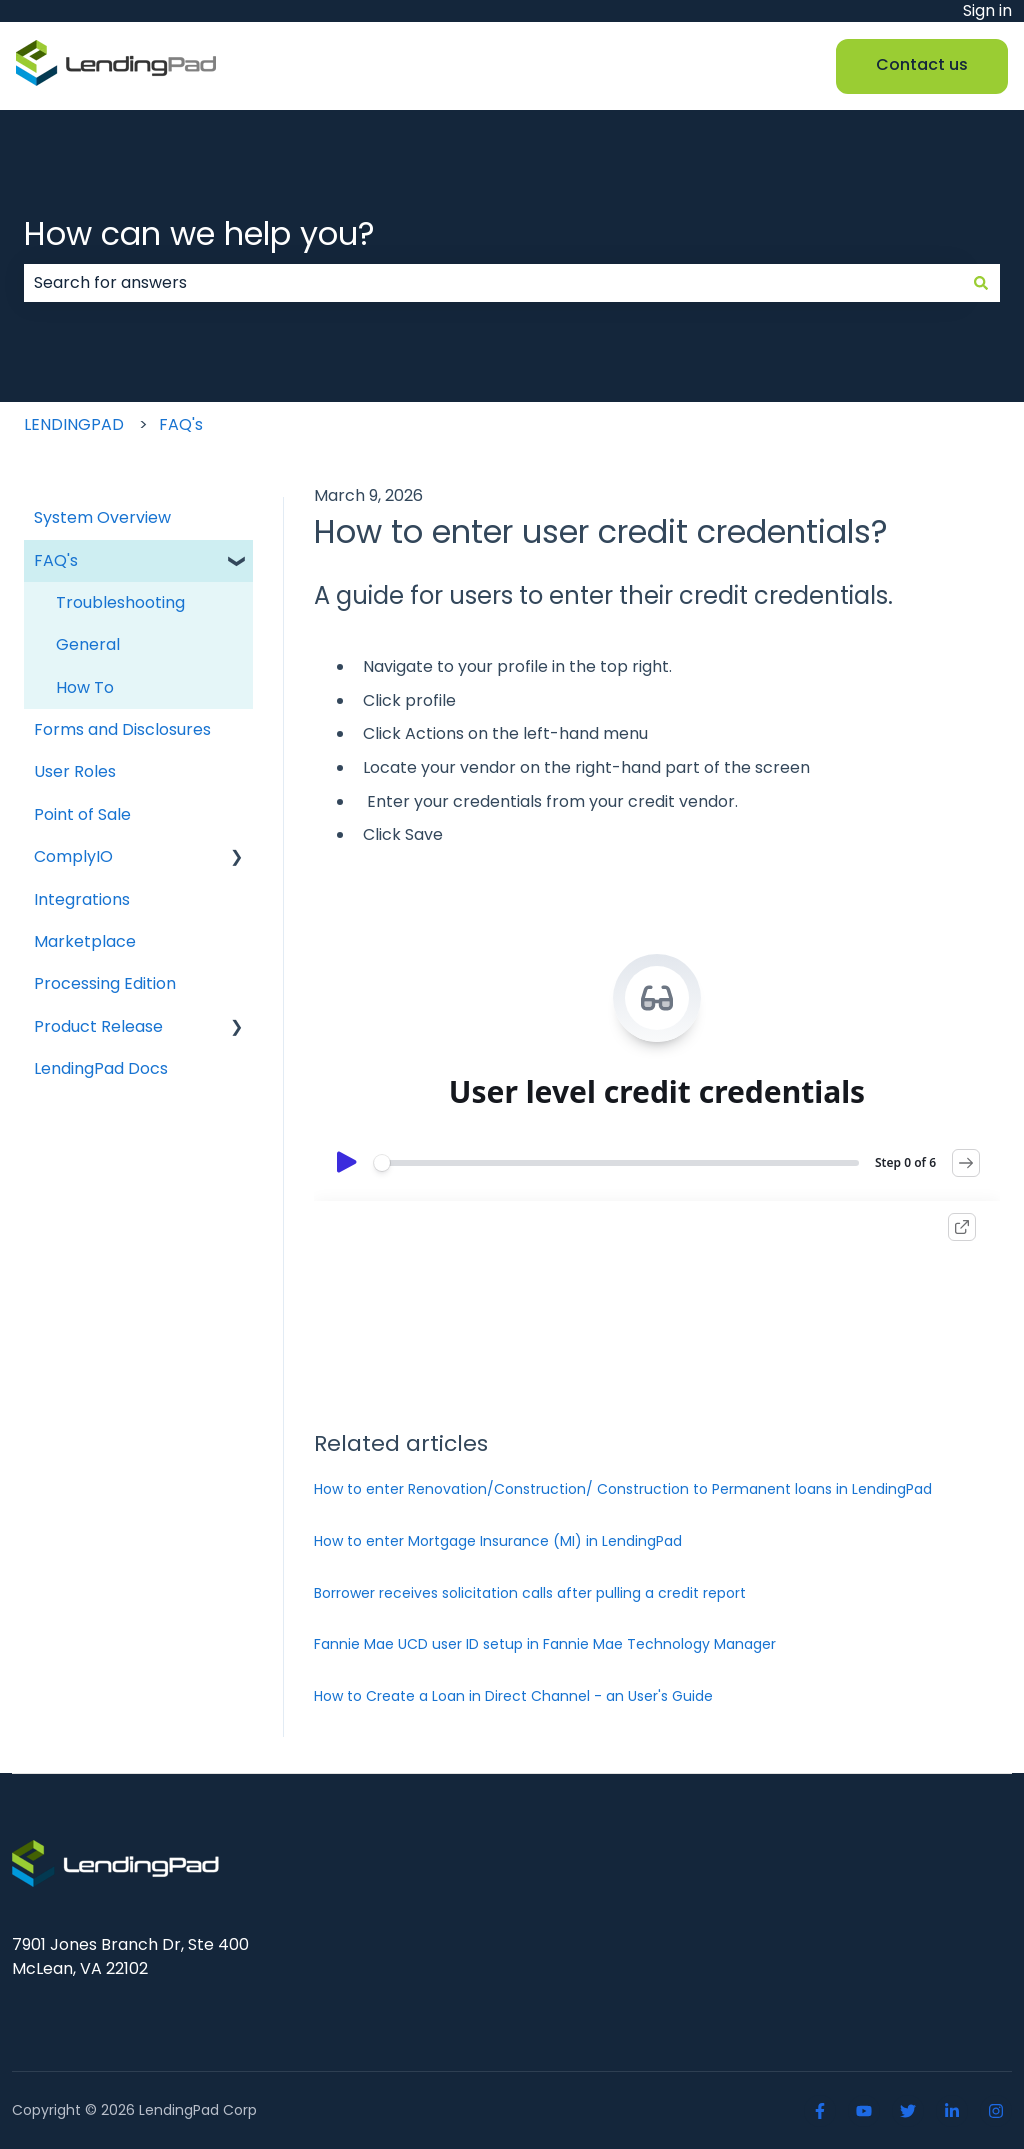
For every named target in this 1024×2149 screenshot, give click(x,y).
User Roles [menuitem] (75, 771)
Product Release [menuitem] (98, 1026)
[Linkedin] (952, 2111)
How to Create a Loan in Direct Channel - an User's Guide (513, 1696)
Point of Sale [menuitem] (82, 814)
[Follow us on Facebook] (820, 2111)
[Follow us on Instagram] (996, 2111)
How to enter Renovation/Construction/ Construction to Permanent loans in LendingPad (623, 1489)
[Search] (981, 283)
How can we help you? (199, 233)
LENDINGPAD (74, 424)
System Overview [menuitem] (102, 517)
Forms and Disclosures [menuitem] (122, 729)
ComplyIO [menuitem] (73, 856)
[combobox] (493, 283)
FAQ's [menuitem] (56, 560)
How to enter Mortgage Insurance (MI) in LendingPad (498, 1541)
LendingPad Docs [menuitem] (101, 1068)
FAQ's (181, 424)
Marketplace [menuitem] (85, 941)
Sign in (987, 11)
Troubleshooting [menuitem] (120, 602)
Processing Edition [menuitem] (105, 983)
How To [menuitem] (85, 687)
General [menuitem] (88, 644)
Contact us (922, 64)
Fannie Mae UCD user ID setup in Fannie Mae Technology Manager (545, 1644)
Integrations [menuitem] (82, 899)
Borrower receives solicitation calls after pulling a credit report (530, 1593)
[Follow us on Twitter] (908, 2111)
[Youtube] (864, 2111)
